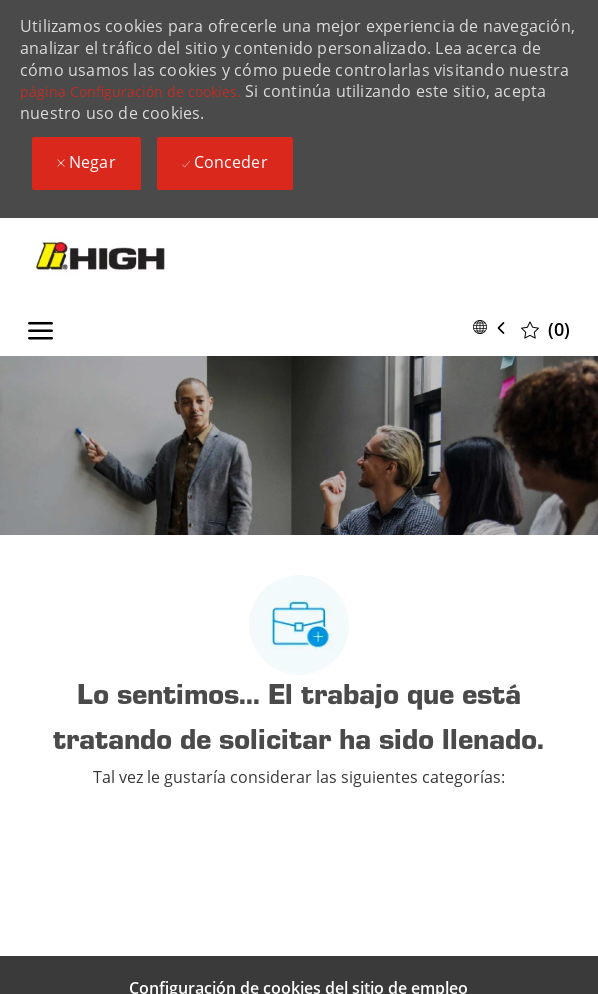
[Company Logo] (124, 258)
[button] (493, 327)
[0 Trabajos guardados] (545, 328)
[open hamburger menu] (40, 327)
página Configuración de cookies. (130, 91)
